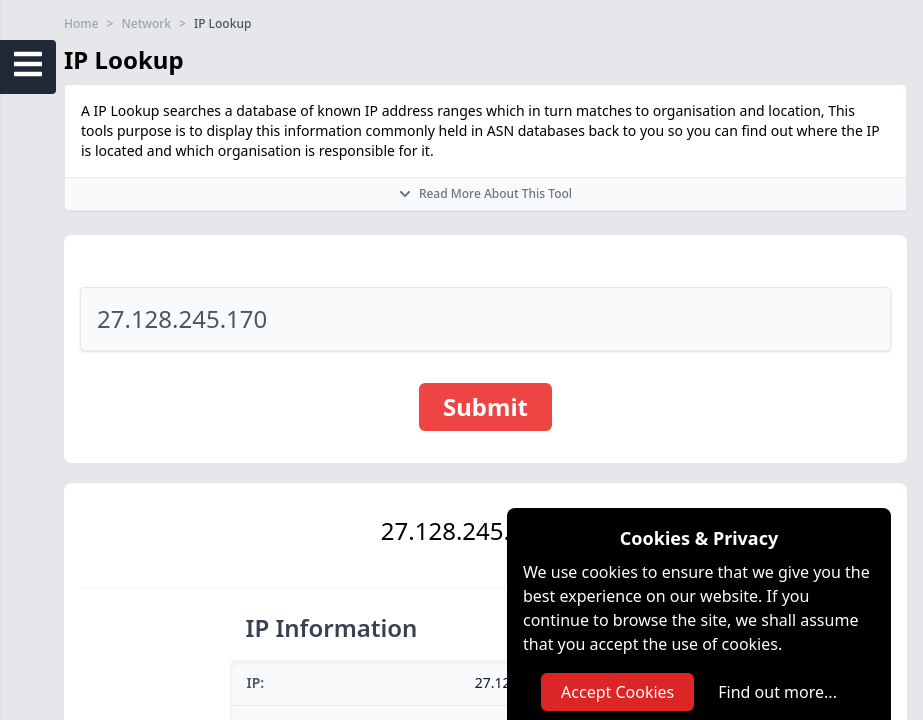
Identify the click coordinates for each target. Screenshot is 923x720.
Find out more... (777, 692)
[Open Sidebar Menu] (28, 64)
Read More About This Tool (485, 193)
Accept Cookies (617, 692)
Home (81, 24)
